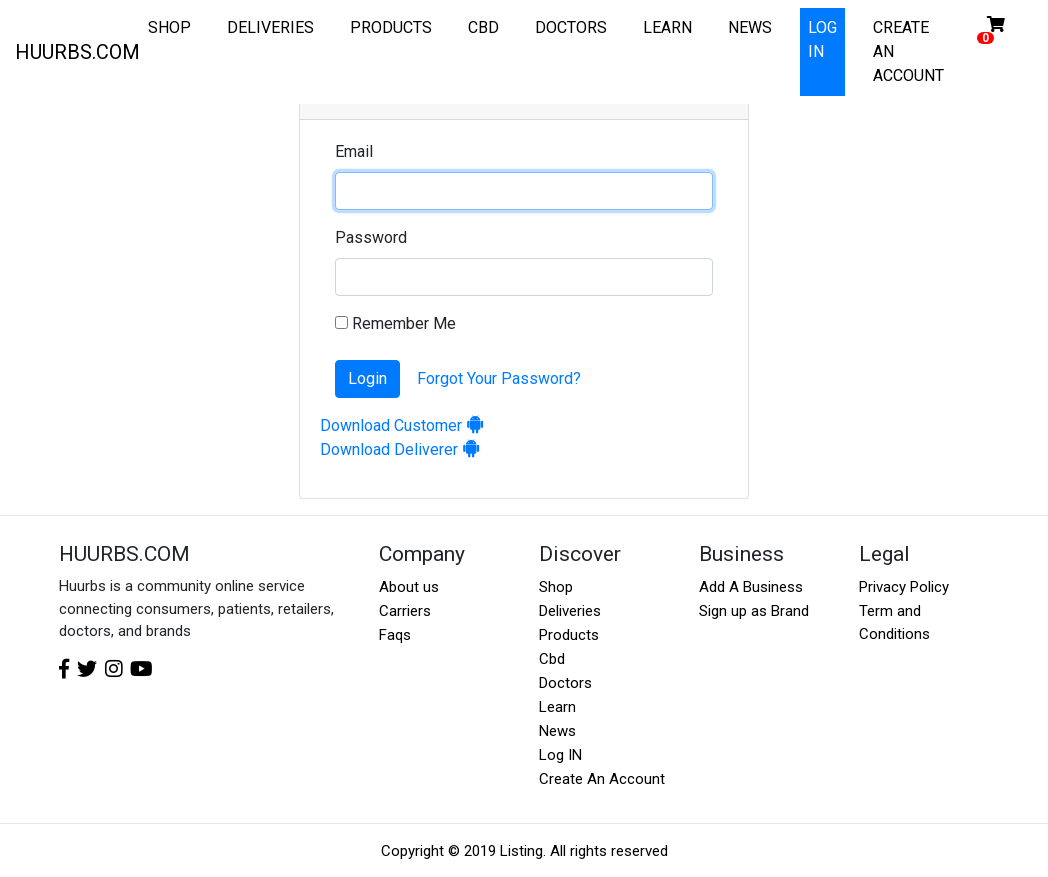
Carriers (405, 611)
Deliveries (570, 611)
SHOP (169, 27)
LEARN (667, 27)
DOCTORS (571, 27)
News (557, 731)
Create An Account (602, 779)
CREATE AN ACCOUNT (908, 51)
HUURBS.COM (77, 52)
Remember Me (395, 323)
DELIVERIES (270, 27)
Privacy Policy (904, 587)
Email (354, 151)
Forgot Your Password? (499, 378)
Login (367, 378)
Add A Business (751, 587)
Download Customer (402, 425)
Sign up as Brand (754, 611)
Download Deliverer (400, 449)
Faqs (395, 635)
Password (371, 237)
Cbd (552, 659)
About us (409, 587)
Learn (557, 707)
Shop (556, 587)
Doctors (565, 683)
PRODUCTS (391, 27)
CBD (483, 27)
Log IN (560, 755)
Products (569, 635)
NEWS (750, 27)
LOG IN (822, 39)
